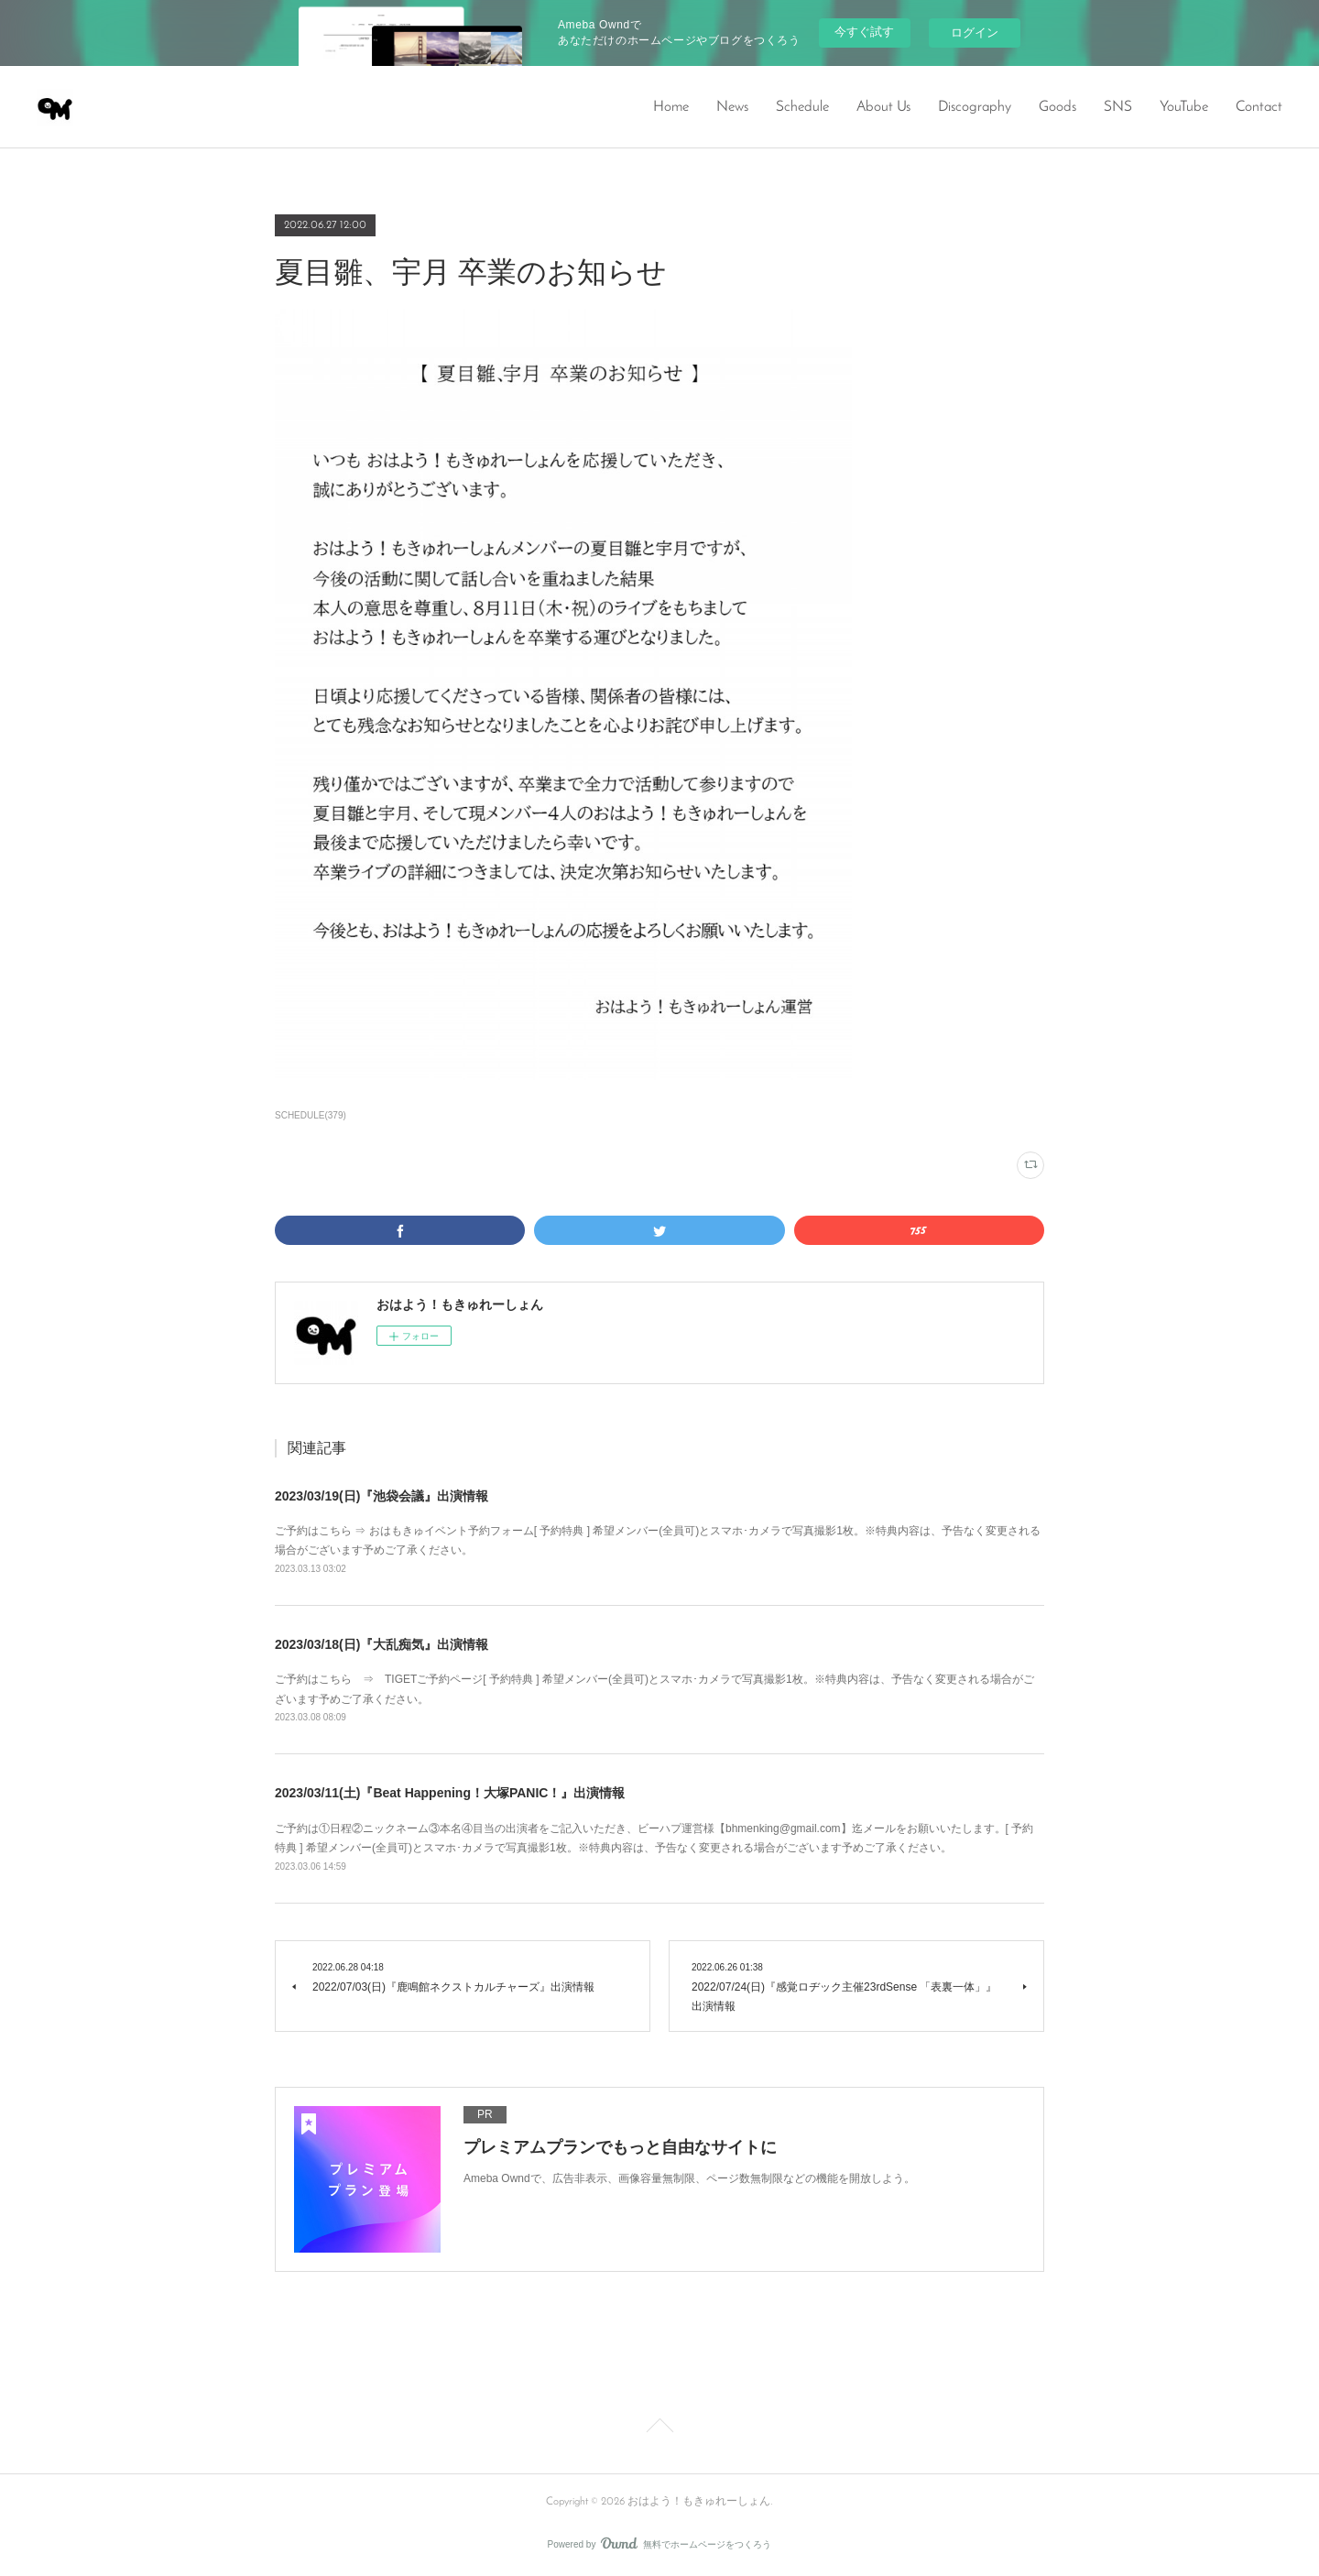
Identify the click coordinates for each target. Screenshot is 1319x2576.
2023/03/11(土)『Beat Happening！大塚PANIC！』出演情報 (450, 1792)
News (732, 107)
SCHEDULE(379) (310, 1115)
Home (671, 107)
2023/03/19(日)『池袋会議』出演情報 (381, 1496)
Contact (1259, 107)
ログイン (974, 32)
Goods (1057, 107)
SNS (1118, 107)
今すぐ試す (864, 31)
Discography (974, 107)
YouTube (1184, 107)
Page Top (659, 2428)
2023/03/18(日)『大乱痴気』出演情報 (381, 1644)
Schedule (802, 107)
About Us (883, 107)
